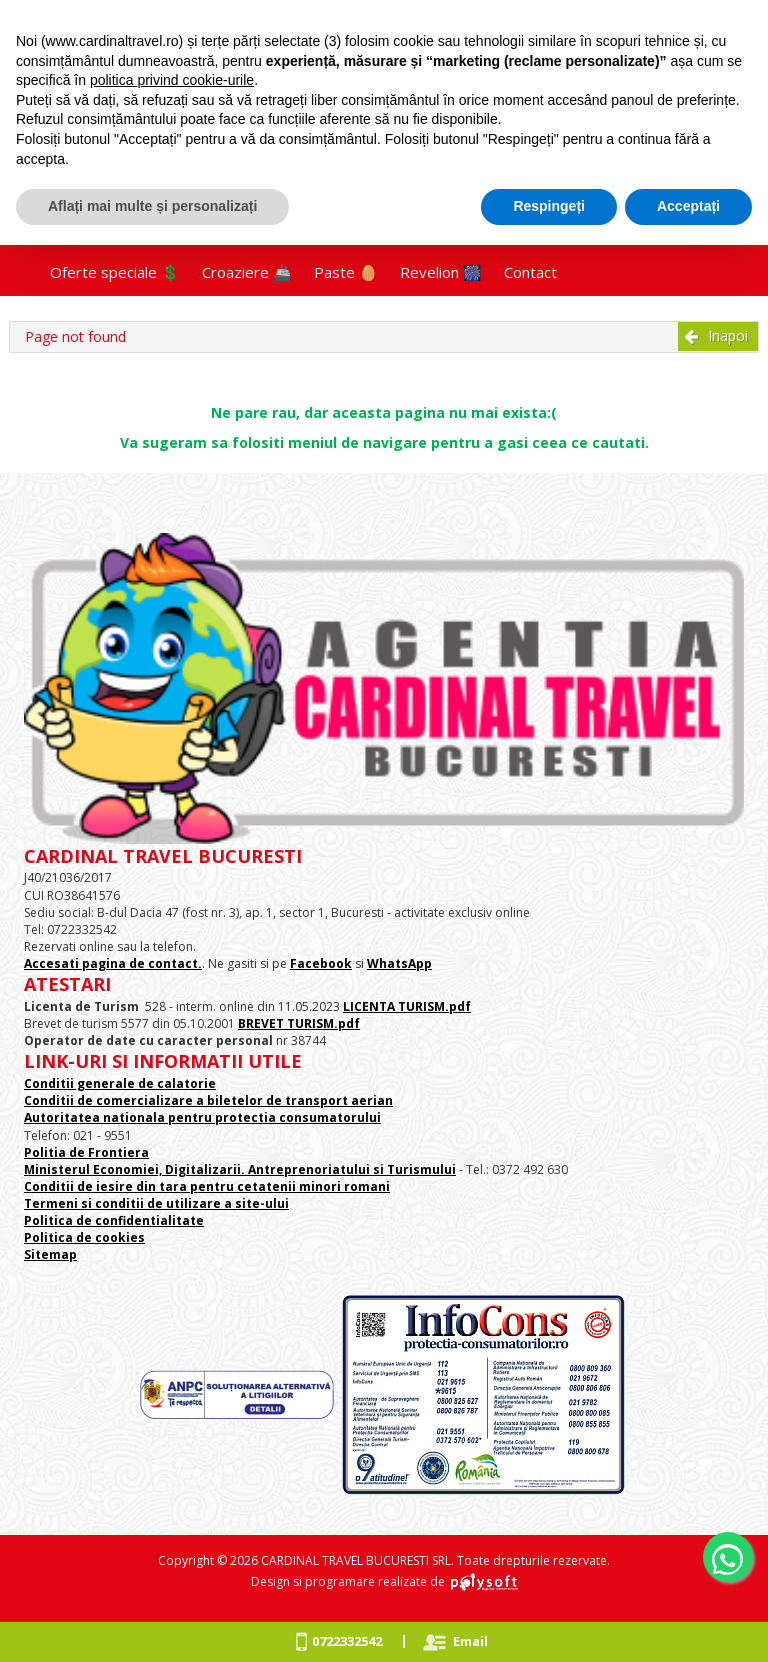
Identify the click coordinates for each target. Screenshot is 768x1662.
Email (470, 1641)
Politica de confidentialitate (114, 1220)
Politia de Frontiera (86, 1152)
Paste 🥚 (346, 272)
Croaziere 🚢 (247, 272)
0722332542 (347, 1641)
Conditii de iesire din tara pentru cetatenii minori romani (207, 1186)
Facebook (321, 963)
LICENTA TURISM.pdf (407, 1006)
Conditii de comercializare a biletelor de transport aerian (208, 1100)
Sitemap (50, 1254)
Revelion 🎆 (441, 272)
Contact (530, 272)
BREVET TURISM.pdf (299, 1023)
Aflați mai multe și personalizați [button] (152, 206)
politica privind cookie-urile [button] (172, 80)
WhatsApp (399, 963)
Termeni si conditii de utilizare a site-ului (156, 1203)
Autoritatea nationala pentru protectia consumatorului (202, 1117)
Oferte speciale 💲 (115, 272)
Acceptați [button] (688, 206)
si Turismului (413, 1169)
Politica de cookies (84, 1237)
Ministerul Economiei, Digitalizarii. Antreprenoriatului (197, 1169)
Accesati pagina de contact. (113, 963)
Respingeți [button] (549, 206)
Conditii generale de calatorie (120, 1083)
